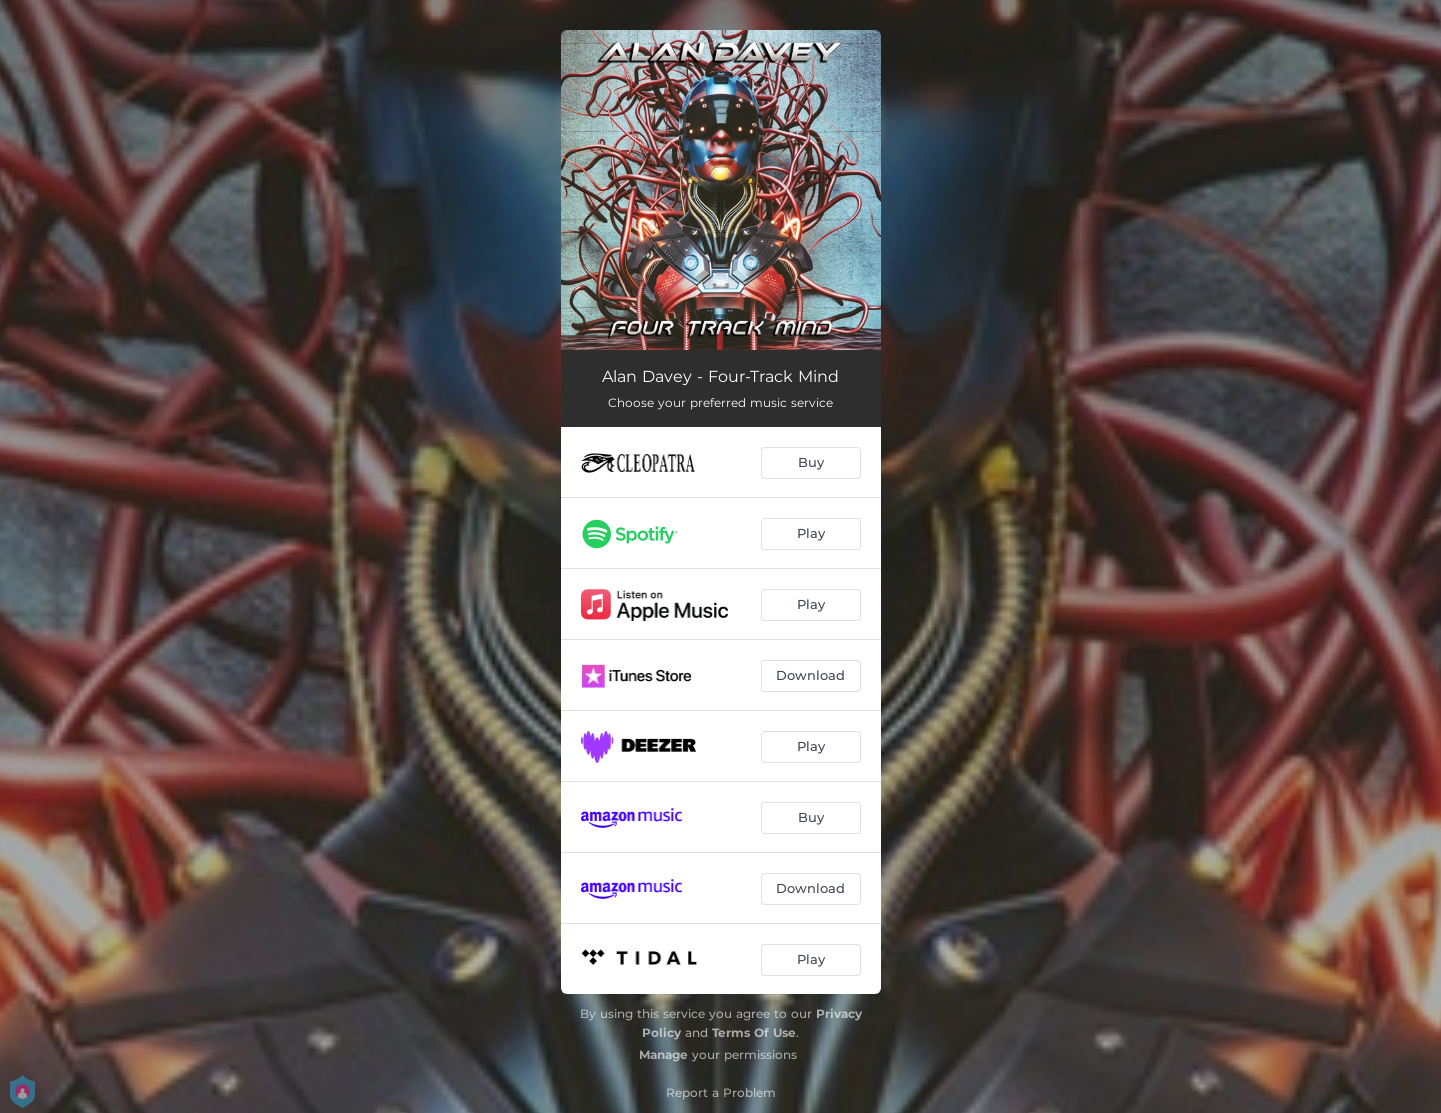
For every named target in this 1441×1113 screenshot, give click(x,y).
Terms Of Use (754, 1032)
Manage (663, 1054)
